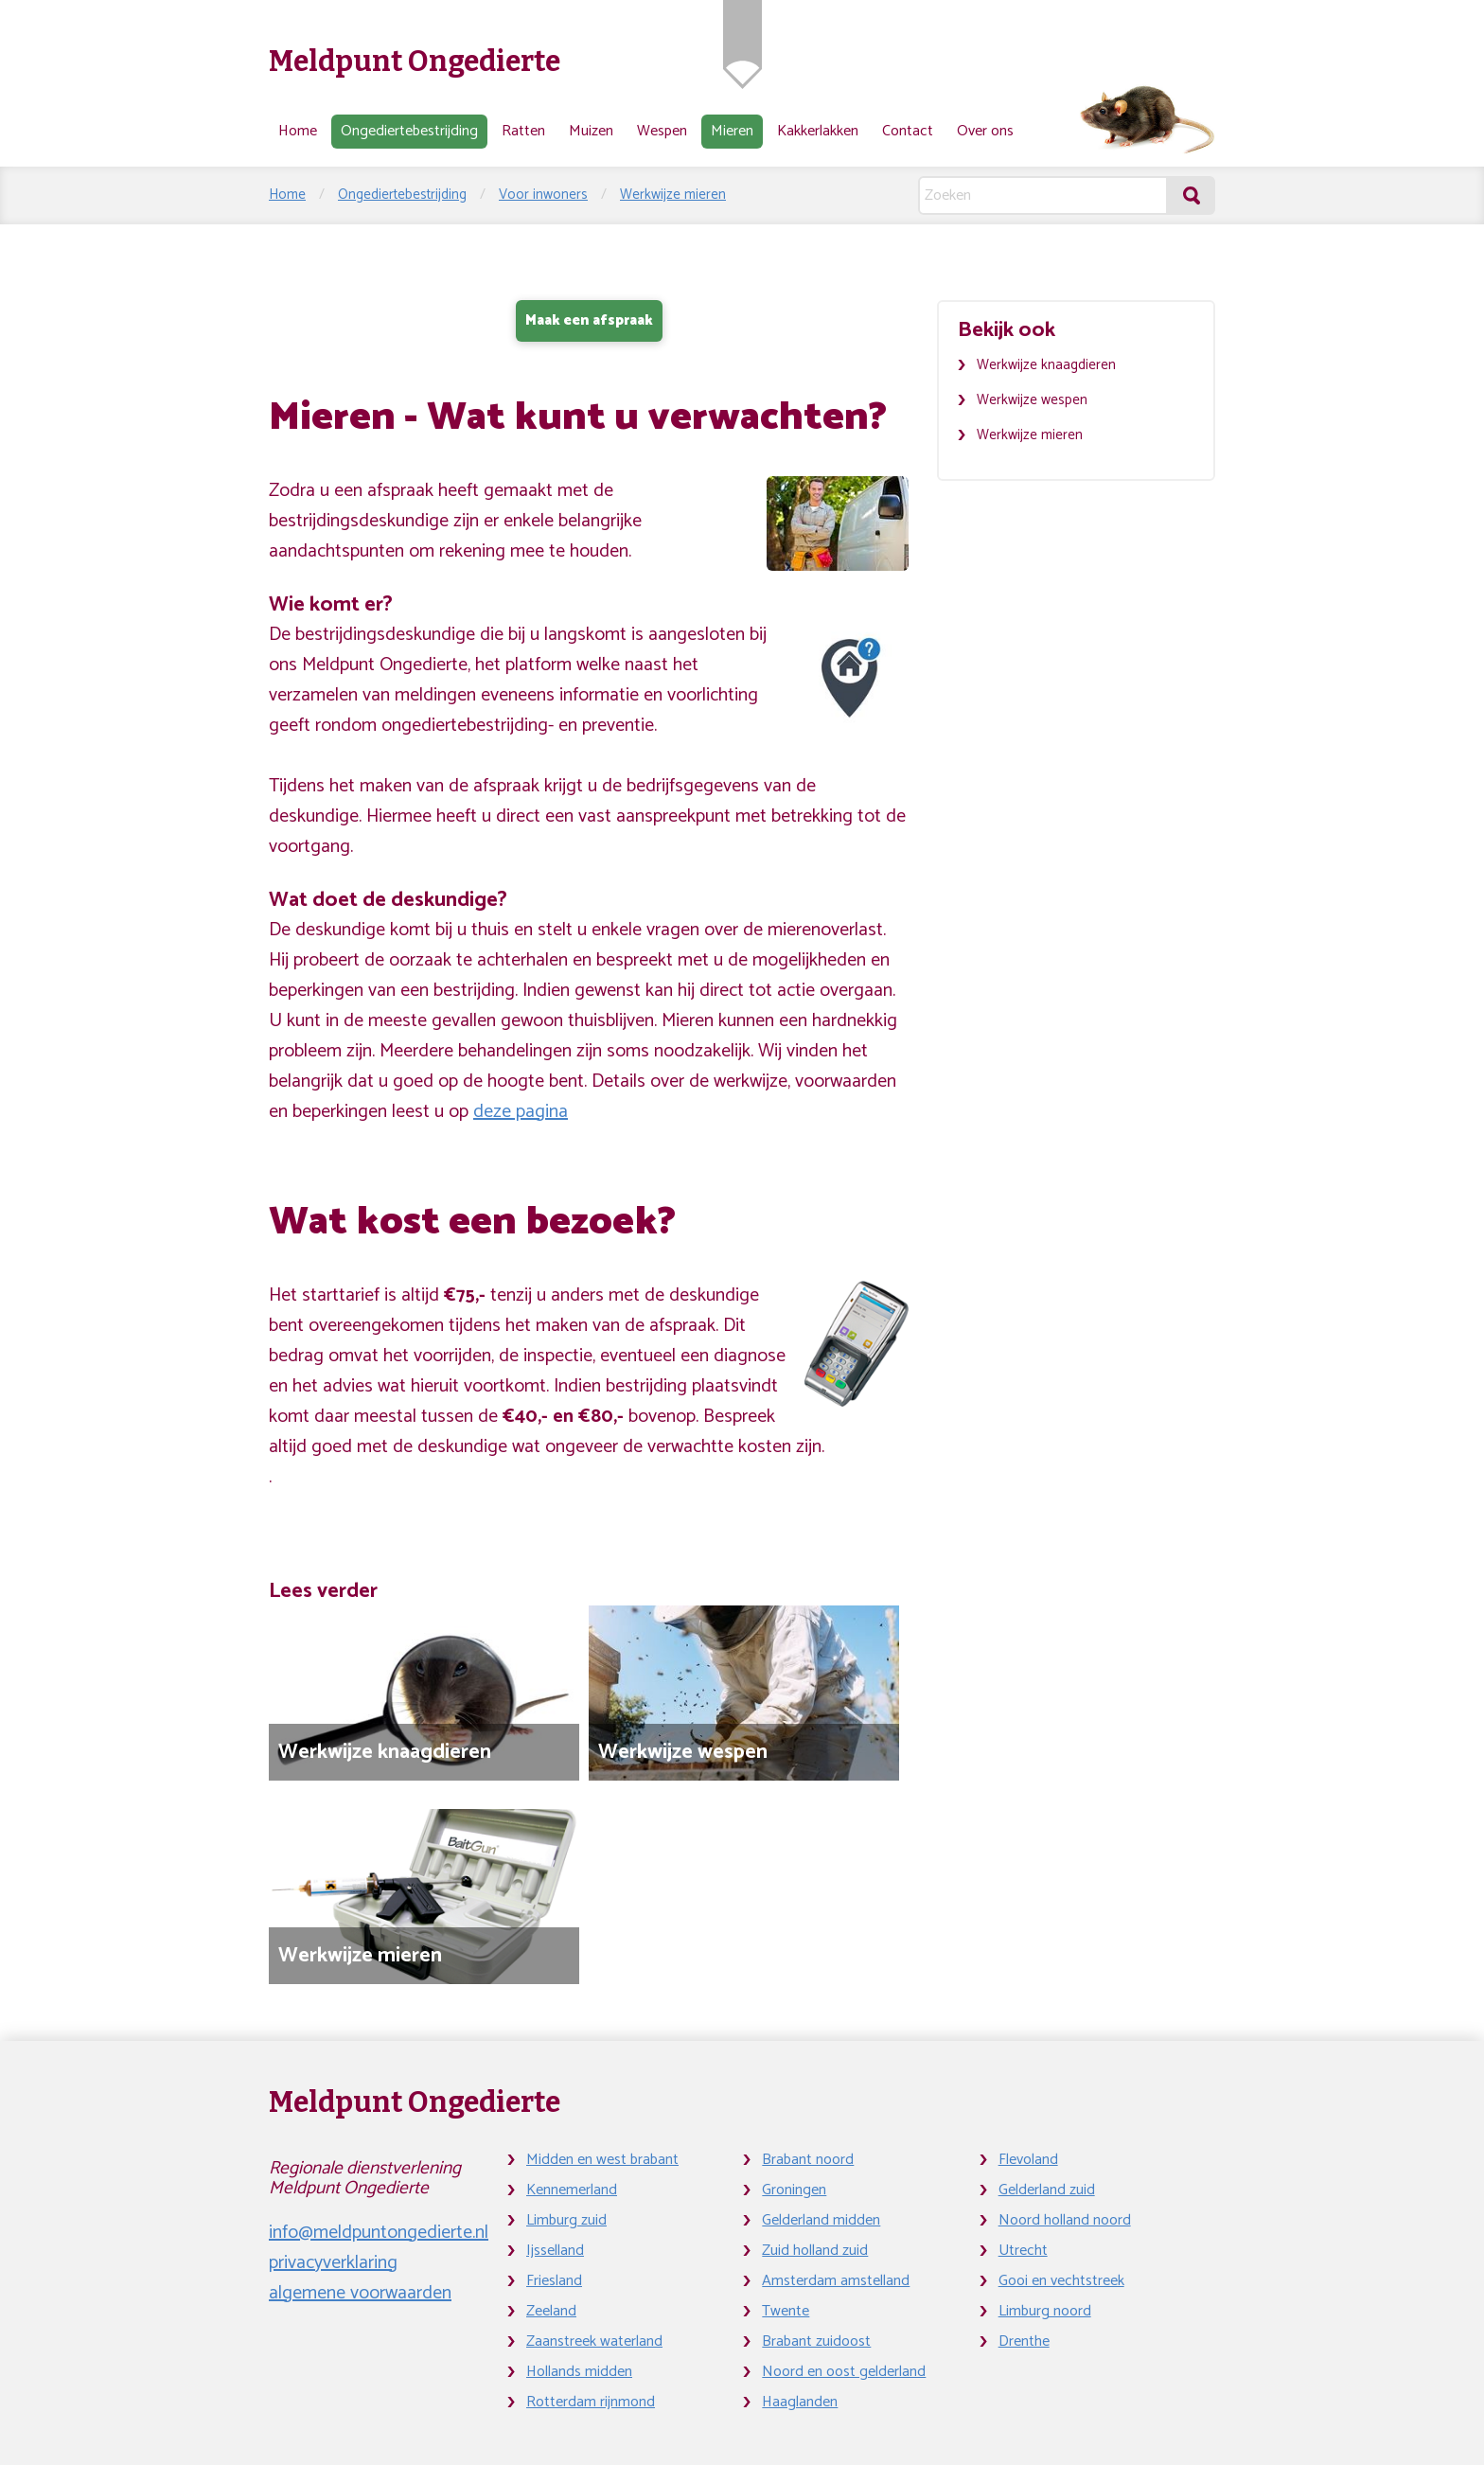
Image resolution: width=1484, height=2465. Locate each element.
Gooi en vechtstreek (1061, 2281)
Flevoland (1028, 2159)
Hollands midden (579, 2372)
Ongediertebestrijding (409, 131)
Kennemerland (571, 2190)
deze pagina (520, 1111)
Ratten (523, 131)
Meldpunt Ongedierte (414, 61)
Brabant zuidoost (816, 2341)
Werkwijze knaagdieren (1046, 365)
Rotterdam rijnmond (590, 2402)
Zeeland (551, 2311)
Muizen (591, 131)
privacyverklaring (333, 2263)
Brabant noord (808, 2159)
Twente (785, 2311)
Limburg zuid (566, 2220)
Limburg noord (1044, 2311)
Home (297, 131)
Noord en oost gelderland (844, 2372)
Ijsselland (555, 2250)
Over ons (985, 131)
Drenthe (1024, 2341)
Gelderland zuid (1046, 2190)
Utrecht (1023, 2250)
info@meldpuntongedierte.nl (378, 2232)
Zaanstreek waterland (594, 2341)
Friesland (554, 2281)
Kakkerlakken (817, 131)
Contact (907, 131)
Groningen (794, 2190)
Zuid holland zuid (815, 2250)
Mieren (732, 131)
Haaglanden (800, 2402)
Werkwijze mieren (673, 194)
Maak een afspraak (589, 320)
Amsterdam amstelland (836, 2281)
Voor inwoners (543, 194)
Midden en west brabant (602, 2159)
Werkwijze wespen (1032, 400)
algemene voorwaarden (360, 2293)
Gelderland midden (821, 2220)
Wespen (662, 131)
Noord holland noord (1064, 2220)
